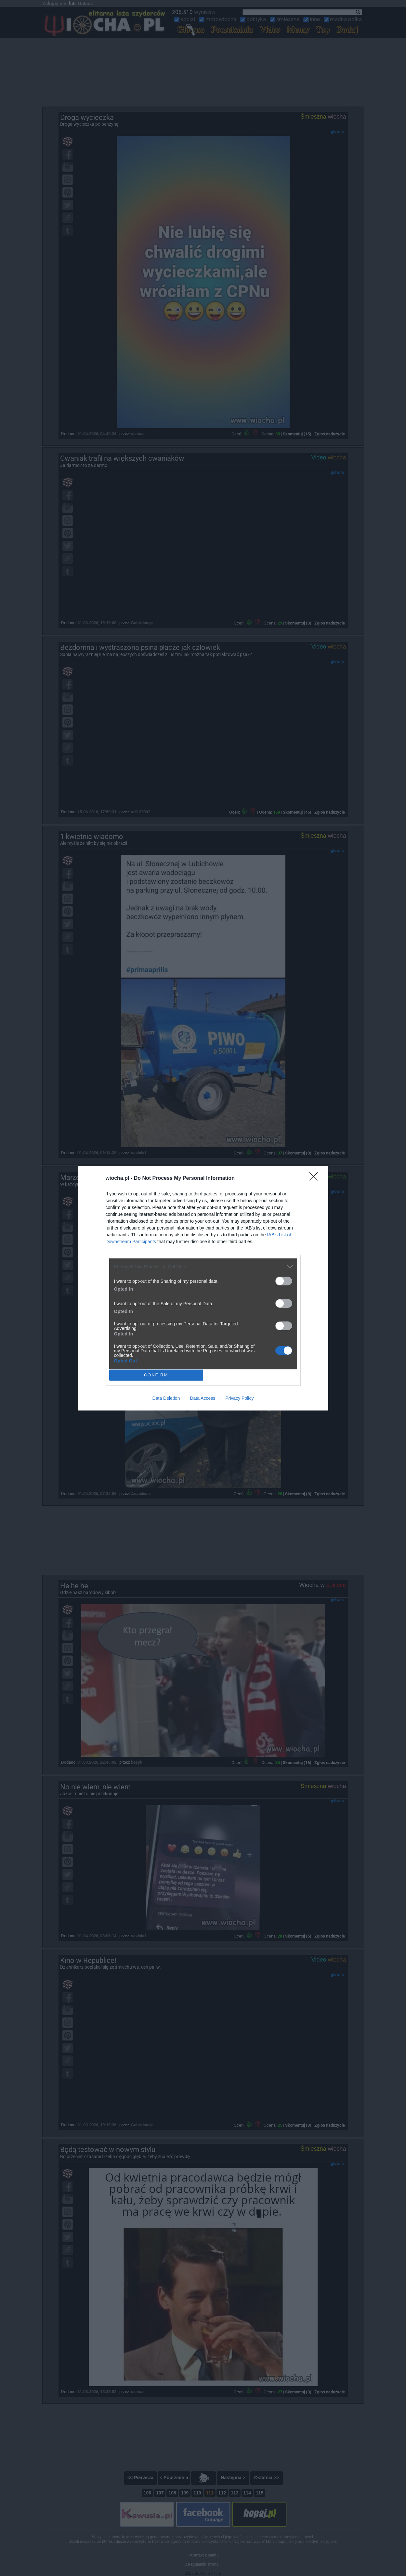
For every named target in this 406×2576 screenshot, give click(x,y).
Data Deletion (166, 1398)
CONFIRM (156, 1374)
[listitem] (203, 1266)
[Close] (315, 1178)
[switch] (283, 1281)
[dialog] (203, 1288)
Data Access (202, 1398)
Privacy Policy (239, 1398)
